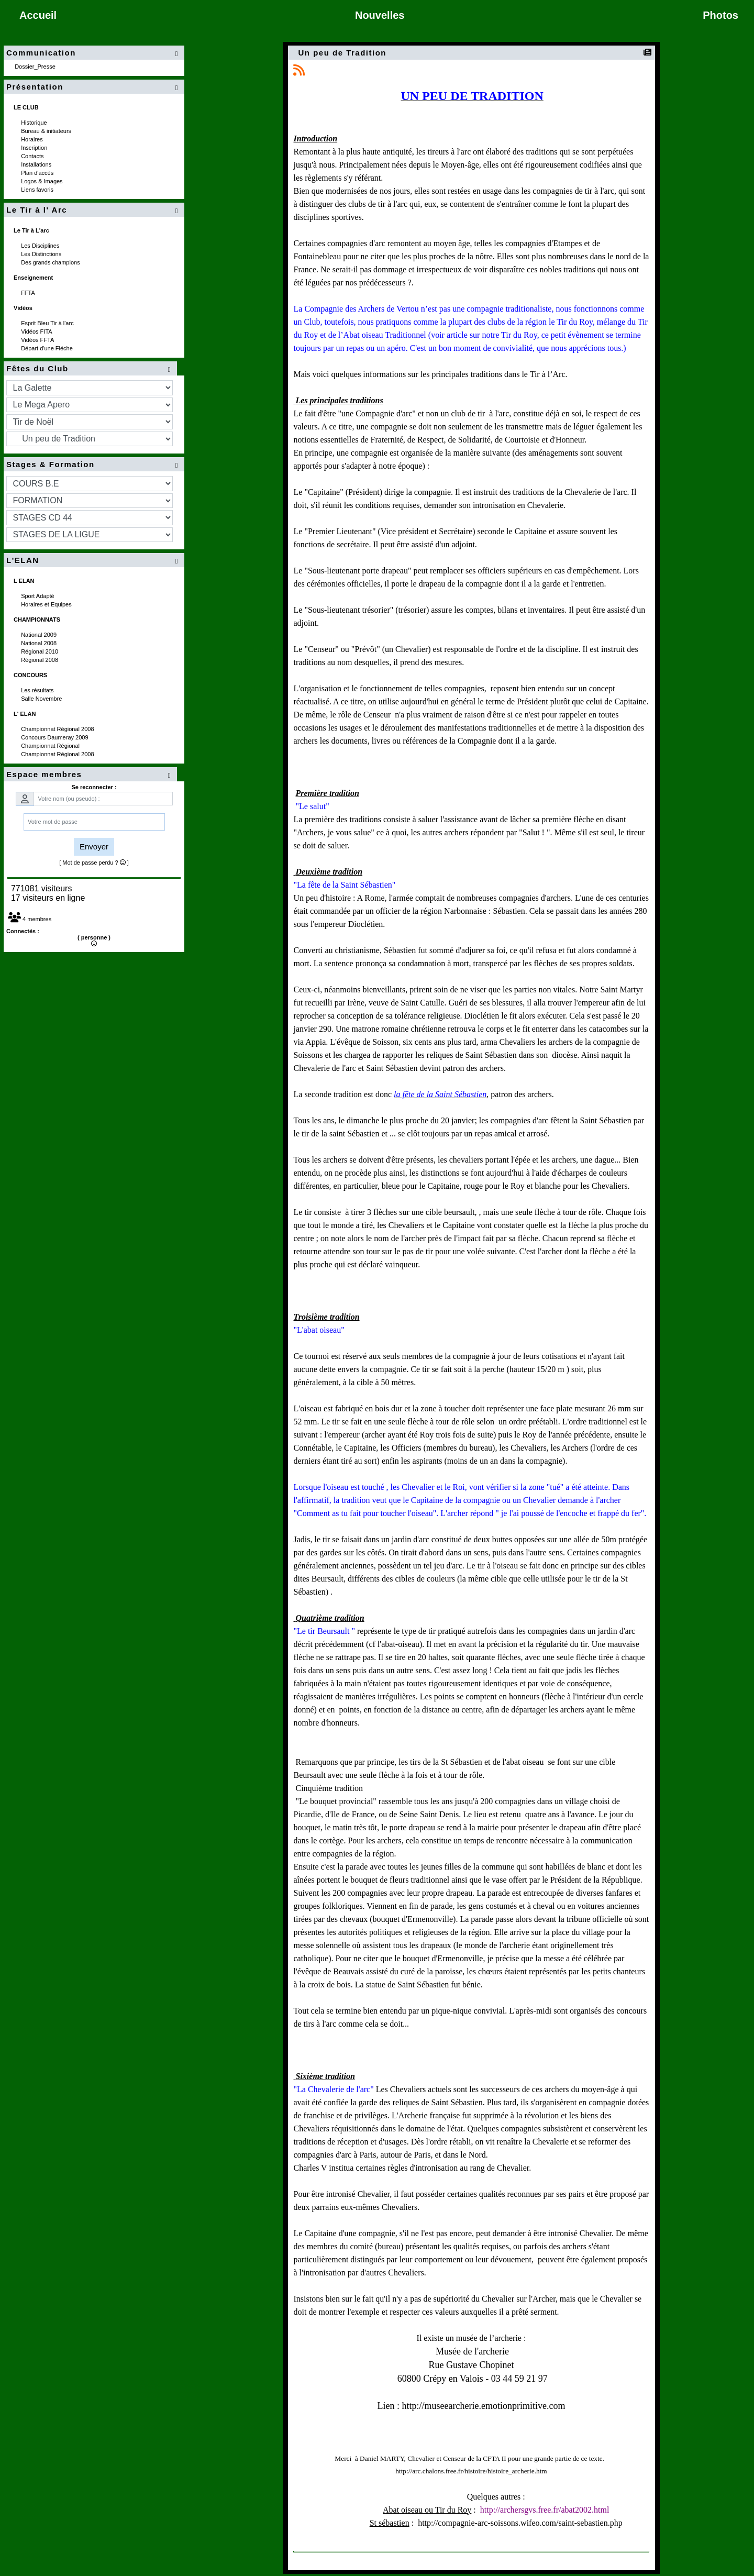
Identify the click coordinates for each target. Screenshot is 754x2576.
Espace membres (90, 775)
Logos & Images (42, 181)
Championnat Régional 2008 (58, 729)
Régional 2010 (40, 651)
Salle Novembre (42, 698)
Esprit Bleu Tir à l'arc (48, 323)
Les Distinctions (42, 254)
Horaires (33, 139)
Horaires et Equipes (47, 604)
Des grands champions (51, 262)
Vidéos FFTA (38, 340)
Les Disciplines (41, 245)
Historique (35, 122)
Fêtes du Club (90, 369)
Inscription (35, 148)
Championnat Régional (51, 746)
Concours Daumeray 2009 (55, 737)
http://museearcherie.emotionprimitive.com (484, 2406)
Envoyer (94, 846)
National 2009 (39, 635)
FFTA (28, 293)
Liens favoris (38, 189)
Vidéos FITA (37, 331)
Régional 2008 (40, 660)
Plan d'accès (38, 173)
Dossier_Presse (36, 66)
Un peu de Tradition (344, 52)
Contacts (33, 156)
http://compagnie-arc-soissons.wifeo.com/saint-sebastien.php (520, 2522)
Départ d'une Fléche (47, 348)
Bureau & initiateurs (47, 131)
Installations (37, 164)
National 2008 (39, 643)
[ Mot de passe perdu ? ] (94, 862)
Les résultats (38, 690)
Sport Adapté (38, 596)
